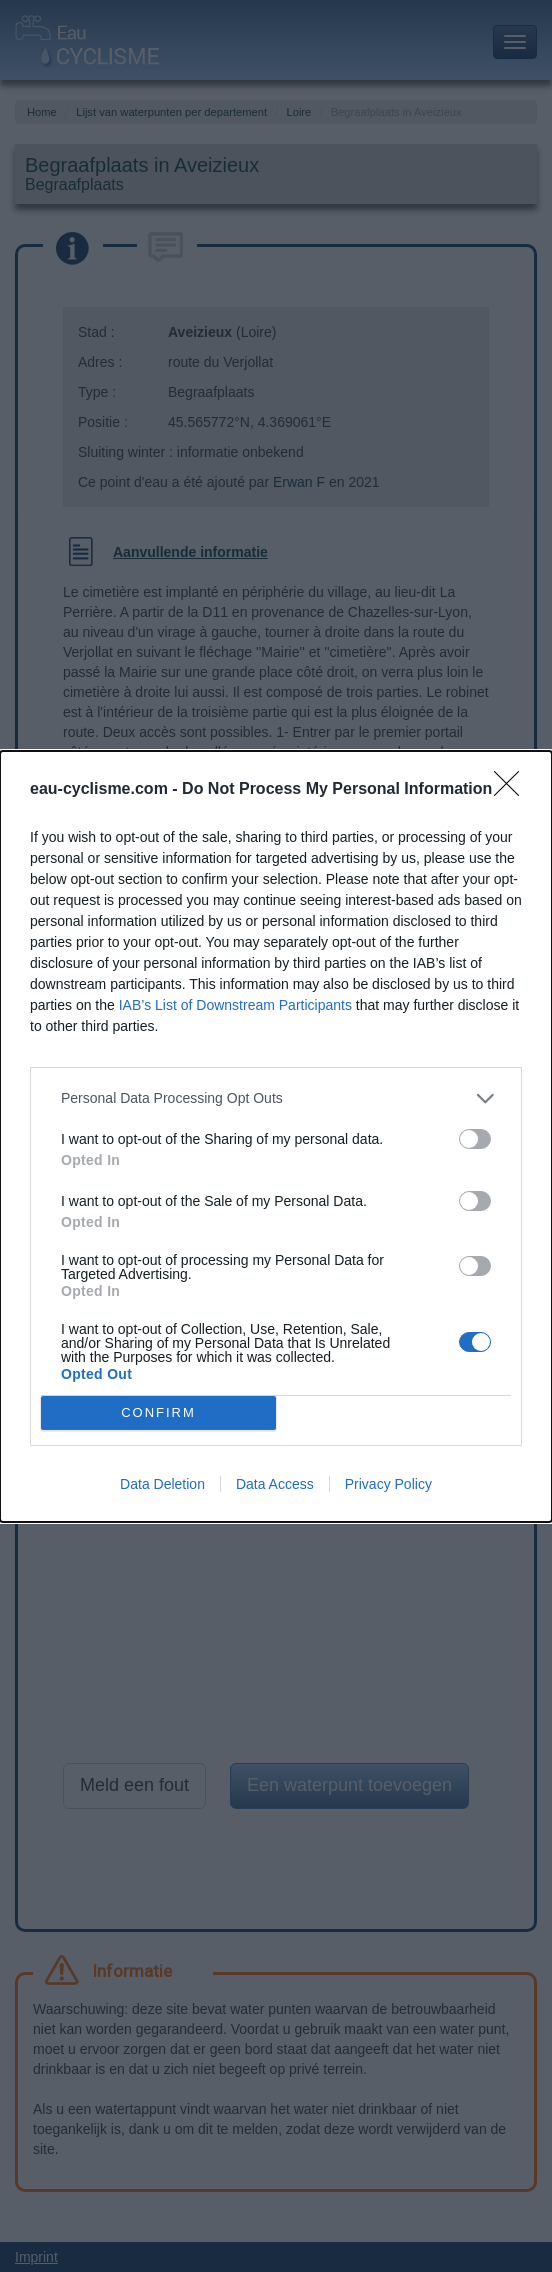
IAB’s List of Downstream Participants (235, 1005)
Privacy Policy (388, 1484)
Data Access (275, 1484)
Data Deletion (162, 1484)
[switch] (475, 1139)
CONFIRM (158, 1412)
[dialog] (276, 1136)
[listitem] (276, 1098)
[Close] (513, 790)
